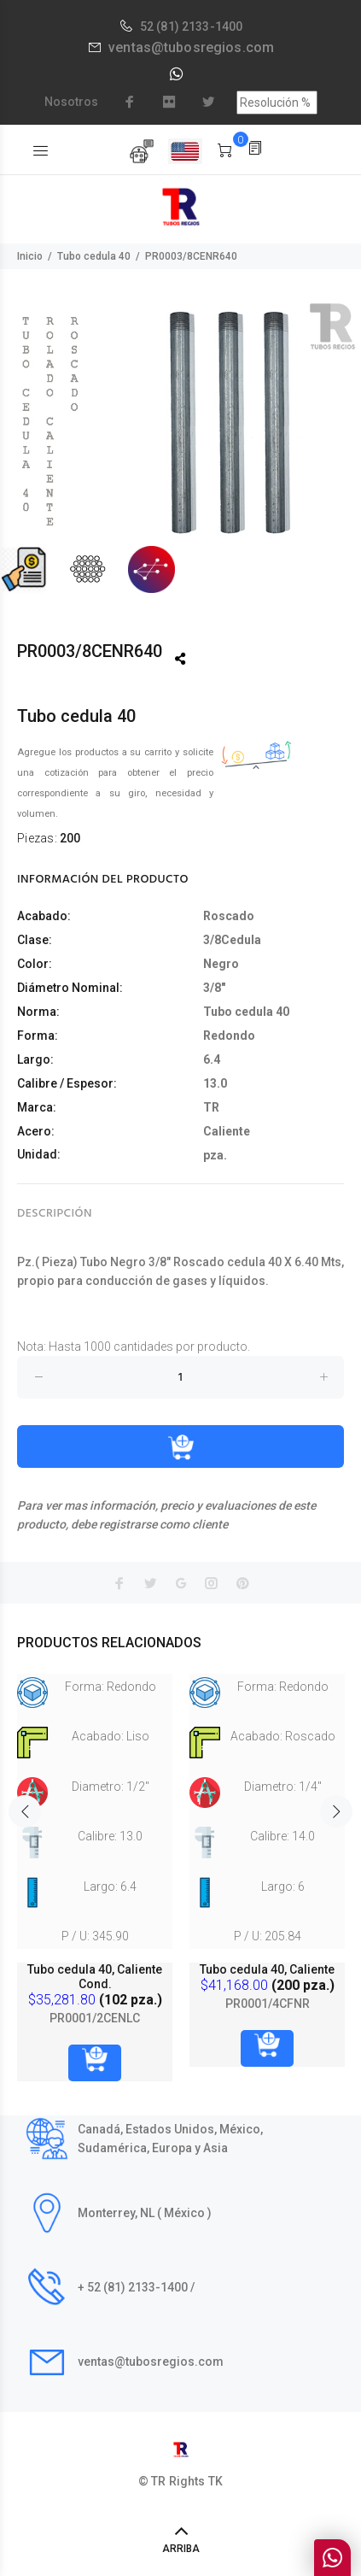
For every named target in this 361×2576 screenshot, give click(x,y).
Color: (34, 964)
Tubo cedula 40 (94, 256)
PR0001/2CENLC (94, 2018)
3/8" (214, 988)
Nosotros (71, 102)
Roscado (228, 916)
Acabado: (44, 916)
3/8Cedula (232, 940)
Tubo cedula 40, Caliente (267, 1969)
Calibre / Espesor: (67, 1083)
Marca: (36, 1107)
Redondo (229, 1035)
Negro (221, 964)
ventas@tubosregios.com (191, 47)
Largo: (35, 1059)
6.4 (211, 1059)
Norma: (38, 1011)
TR (211, 1107)
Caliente (226, 1131)
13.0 (215, 1083)
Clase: (34, 940)
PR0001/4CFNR (267, 2003)
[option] (180, 447)
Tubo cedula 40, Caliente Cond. (94, 1977)
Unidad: (39, 1154)
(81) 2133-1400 (199, 26)
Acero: (36, 1131)
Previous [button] (25, 1810)
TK (215, 2481)
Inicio (30, 256)
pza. (215, 1155)
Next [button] (336, 1810)
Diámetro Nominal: (70, 988)
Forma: (37, 1035)
